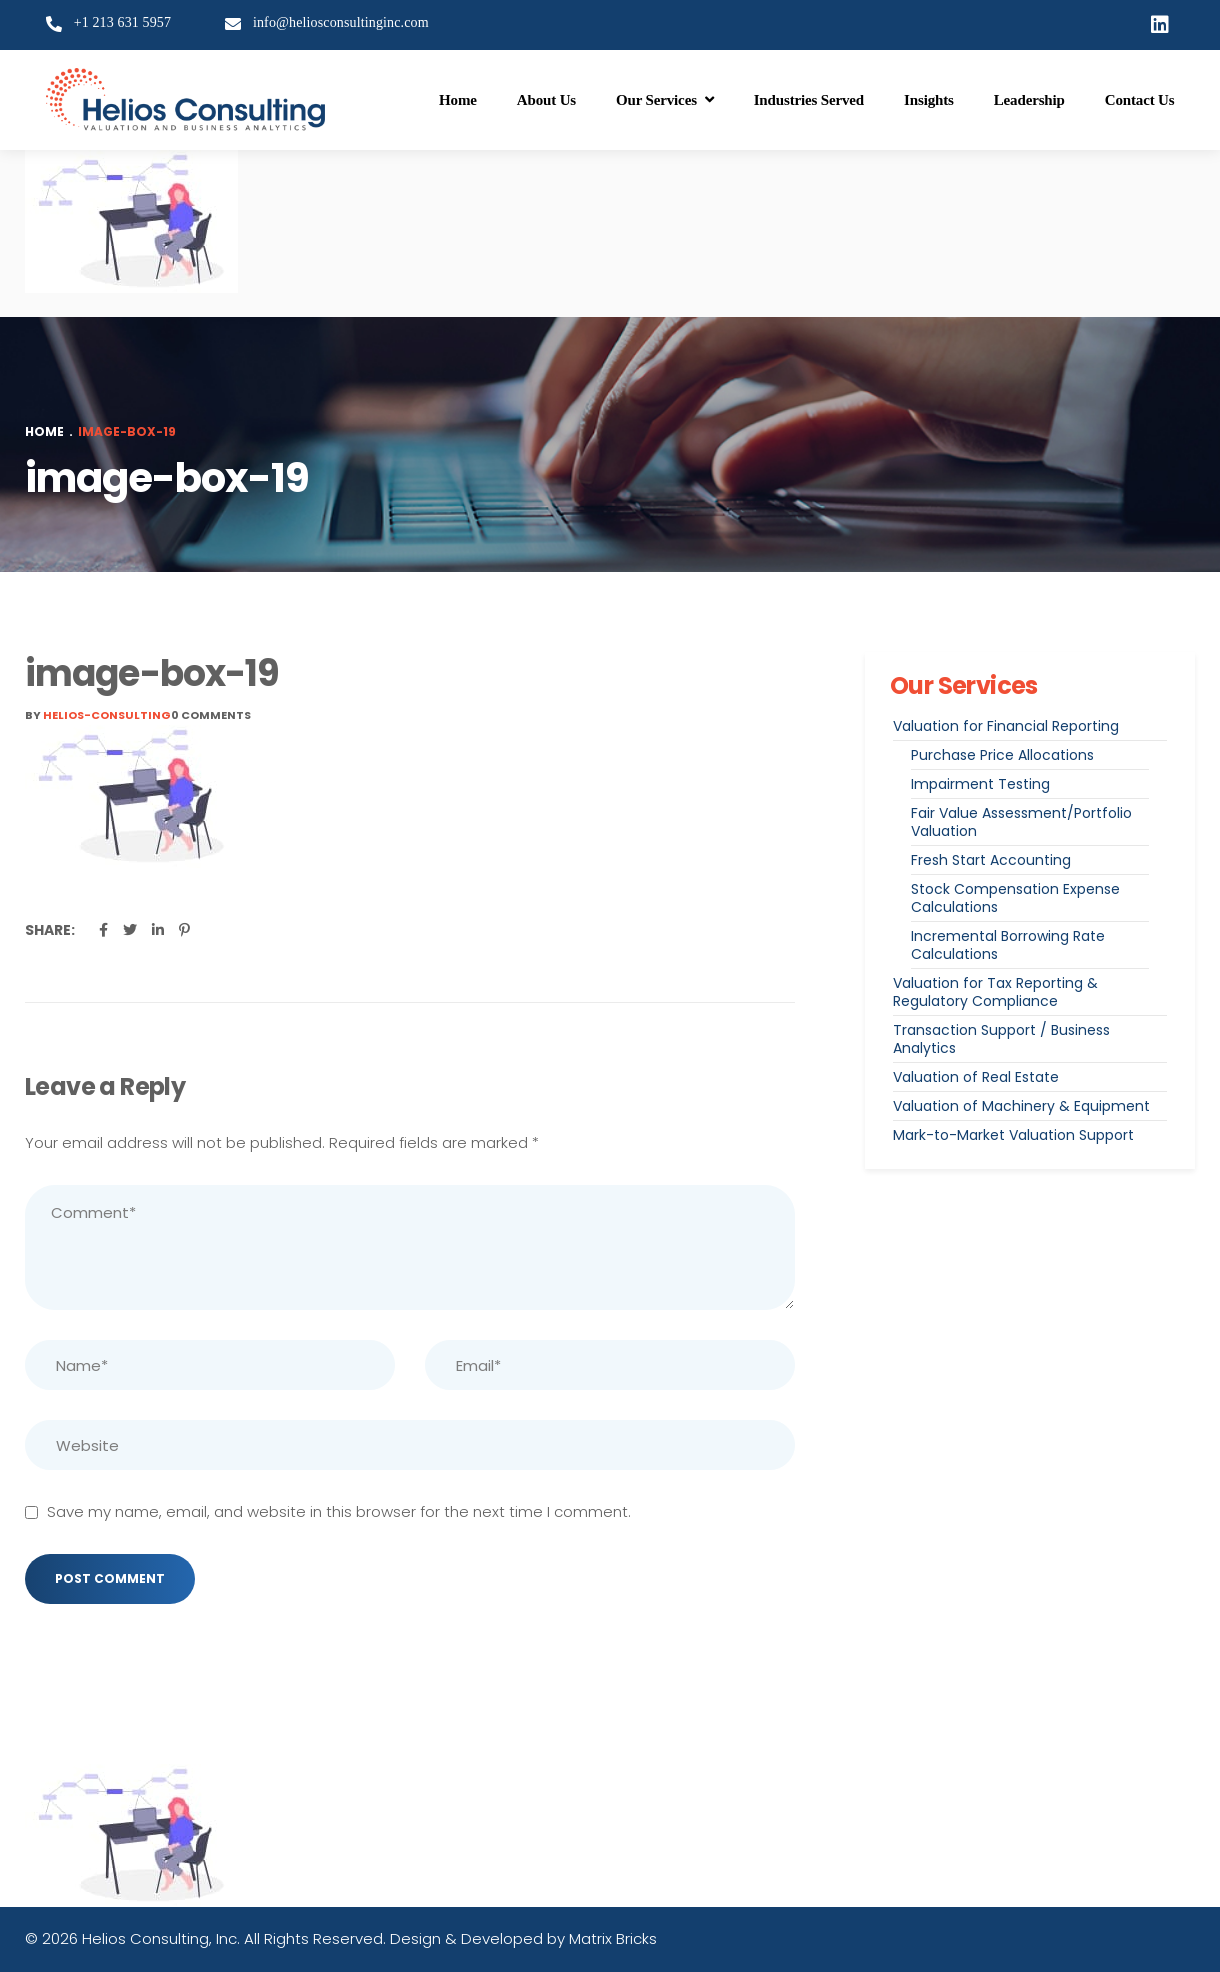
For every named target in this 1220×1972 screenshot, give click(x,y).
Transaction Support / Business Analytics (1001, 1039)
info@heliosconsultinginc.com (341, 22)
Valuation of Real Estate (976, 1077)
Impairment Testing (980, 784)
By (98, 715)
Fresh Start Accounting (991, 860)
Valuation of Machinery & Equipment (1021, 1106)
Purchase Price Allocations (1002, 755)
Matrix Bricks (613, 1938)
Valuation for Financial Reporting (1006, 726)
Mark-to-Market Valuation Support (1013, 1135)
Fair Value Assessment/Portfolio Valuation (1021, 822)
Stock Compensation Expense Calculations (1015, 898)
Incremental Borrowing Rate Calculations (1008, 945)
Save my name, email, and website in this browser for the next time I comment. (339, 1511)
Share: (50, 930)
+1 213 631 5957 (123, 22)
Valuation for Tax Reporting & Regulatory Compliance (995, 992)
